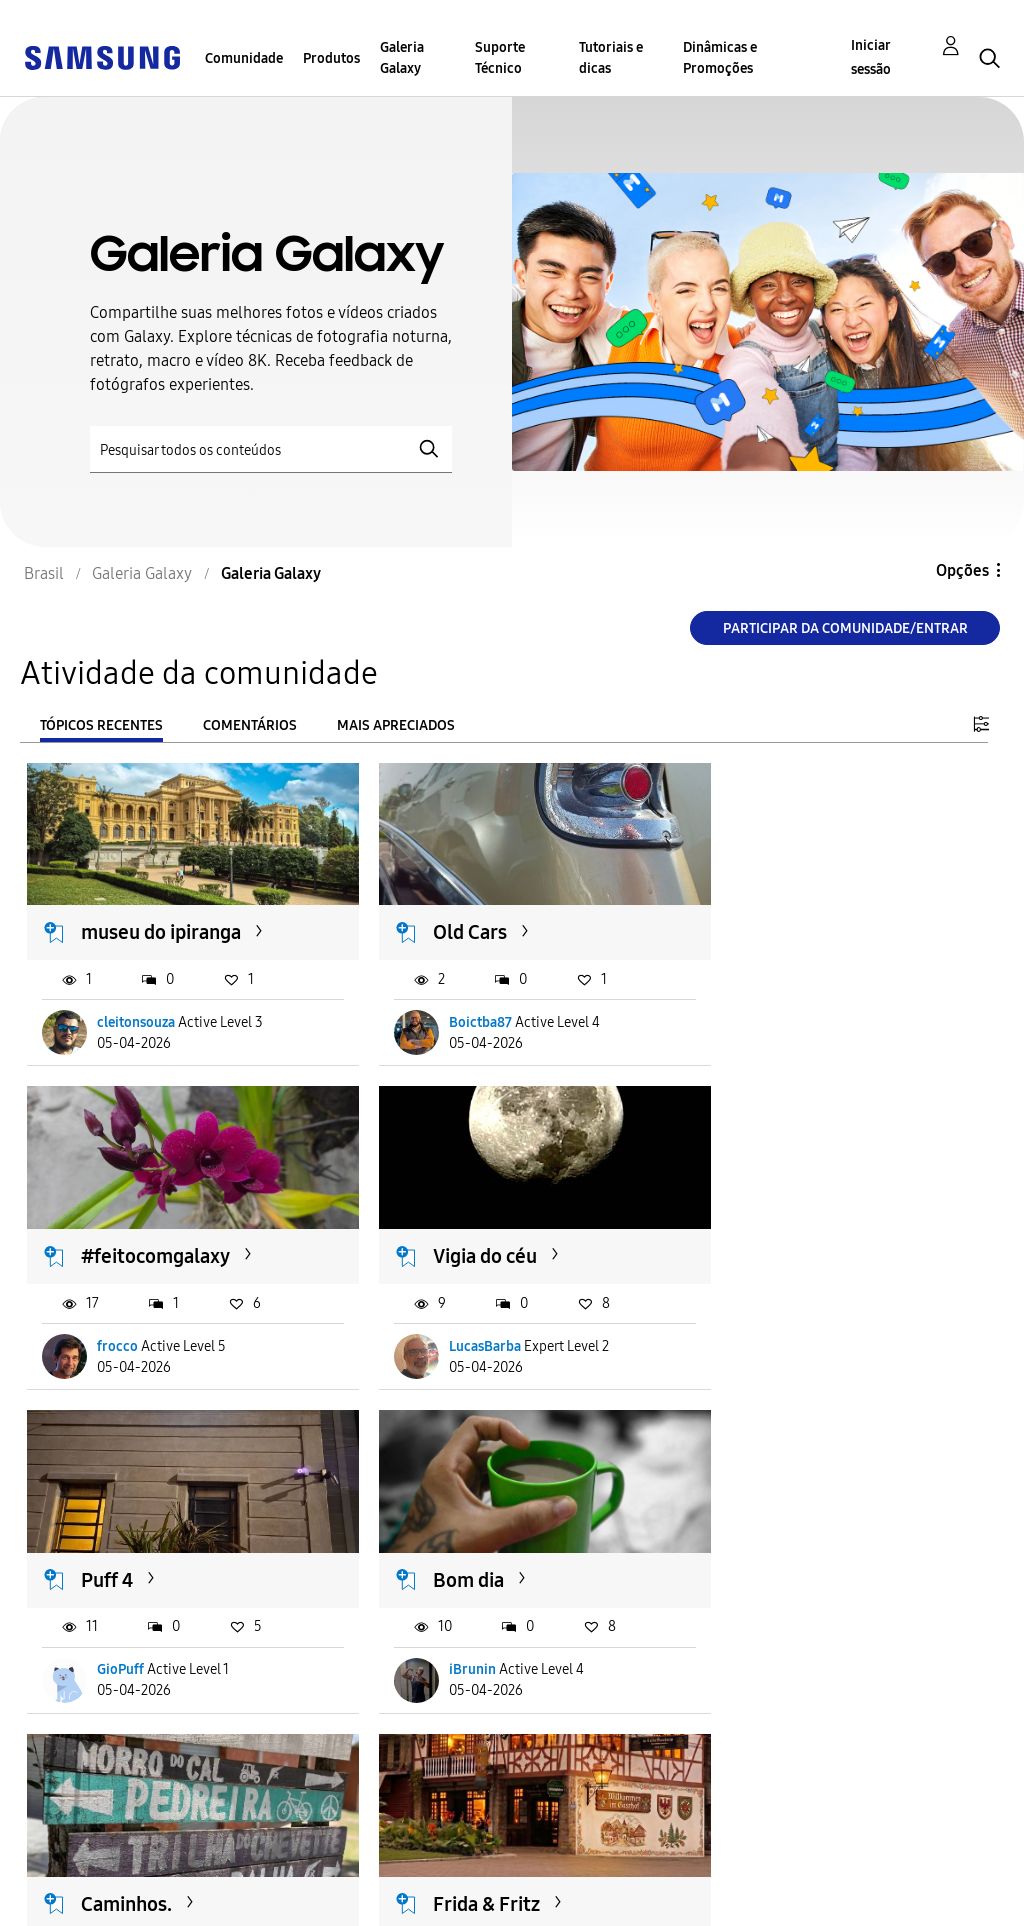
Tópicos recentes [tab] (101, 725)
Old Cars (449, 923)
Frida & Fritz (465, 1552)
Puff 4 (438, 1238)
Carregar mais (99, 1764)
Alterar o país (544, 1884)
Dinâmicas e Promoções (720, 58)
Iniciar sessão (871, 57)
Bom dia (777, 1238)
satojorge (787, 1642)
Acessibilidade (86, 1869)
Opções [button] (962, 570)
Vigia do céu (134, 1238)
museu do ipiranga (162, 923)
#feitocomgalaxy (816, 923)
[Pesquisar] (271, 449)
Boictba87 (459, 1013)
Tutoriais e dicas (611, 58)
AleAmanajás (468, 1642)
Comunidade (244, 58)
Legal (280, 1901)
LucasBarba (134, 1327)
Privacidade (76, 1901)
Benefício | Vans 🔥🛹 (837, 1552)
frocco (778, 1013)
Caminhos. (127, 1552)
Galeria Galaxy (402, 58)
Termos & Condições (336, 1869)
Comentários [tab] (250, 725)
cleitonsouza (137, 1013)
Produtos (331, 58)
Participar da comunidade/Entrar (845, 628)
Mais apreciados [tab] (396, 725)
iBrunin (781, 1327)
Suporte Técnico (500, 58)
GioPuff (451, 1327)
